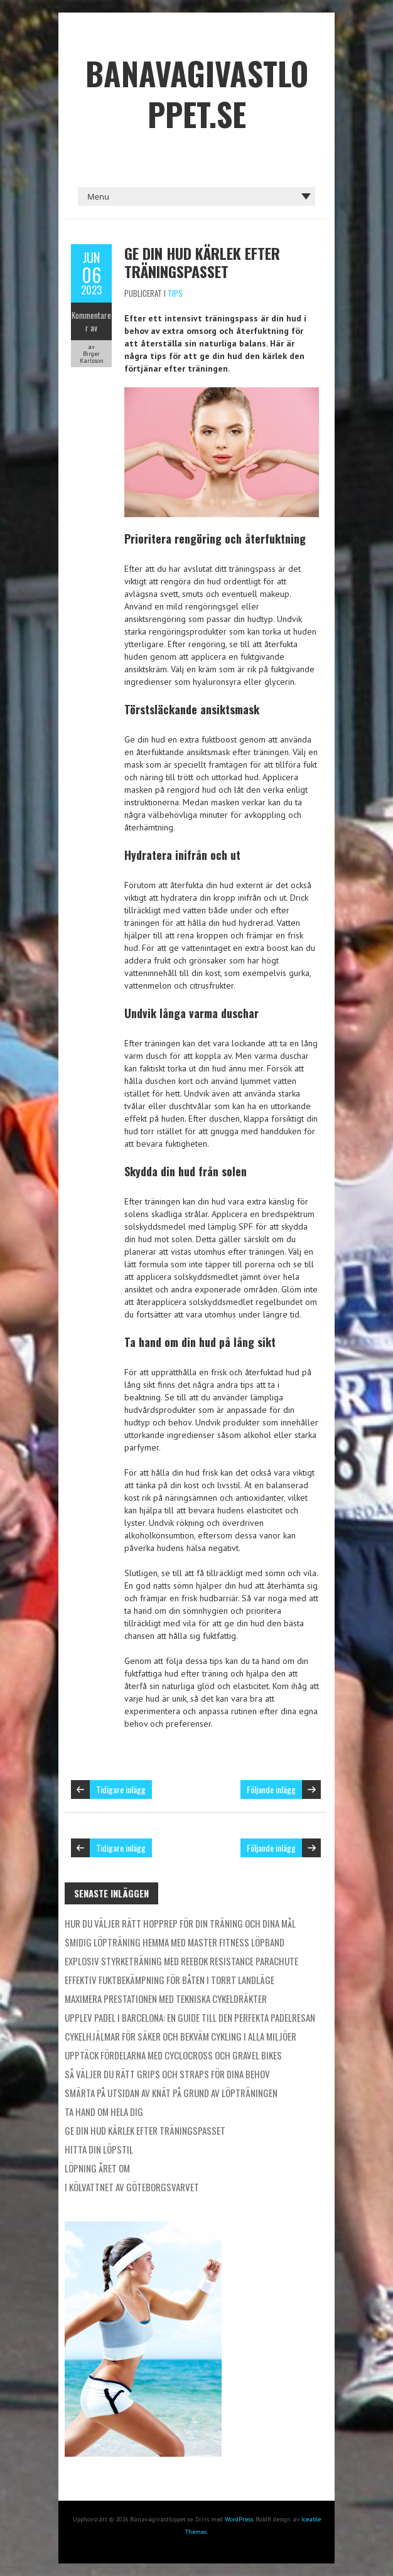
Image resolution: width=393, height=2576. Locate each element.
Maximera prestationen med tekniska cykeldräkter (166, 1998)
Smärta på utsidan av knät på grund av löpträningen (171, 2093)
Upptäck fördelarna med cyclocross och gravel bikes (173, 2055)
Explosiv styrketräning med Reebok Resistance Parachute (181, 1961)
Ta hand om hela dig (104, 2111)
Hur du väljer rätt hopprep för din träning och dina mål (180, 1923)
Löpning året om (97, 2168)
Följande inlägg (271, 1789)
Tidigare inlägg (121, 1789)
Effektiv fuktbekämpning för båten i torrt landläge (169, 1980)
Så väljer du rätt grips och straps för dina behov (167, 2074)
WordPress (239, 2519)
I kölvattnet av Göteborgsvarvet (132, 2187)
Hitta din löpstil (99, 2149)
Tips (175, 293)
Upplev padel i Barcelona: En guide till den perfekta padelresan (190, 2017)
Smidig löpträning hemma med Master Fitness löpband (174, 1942)
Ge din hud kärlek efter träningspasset (202, 262)
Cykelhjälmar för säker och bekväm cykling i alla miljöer (180, 2036)
